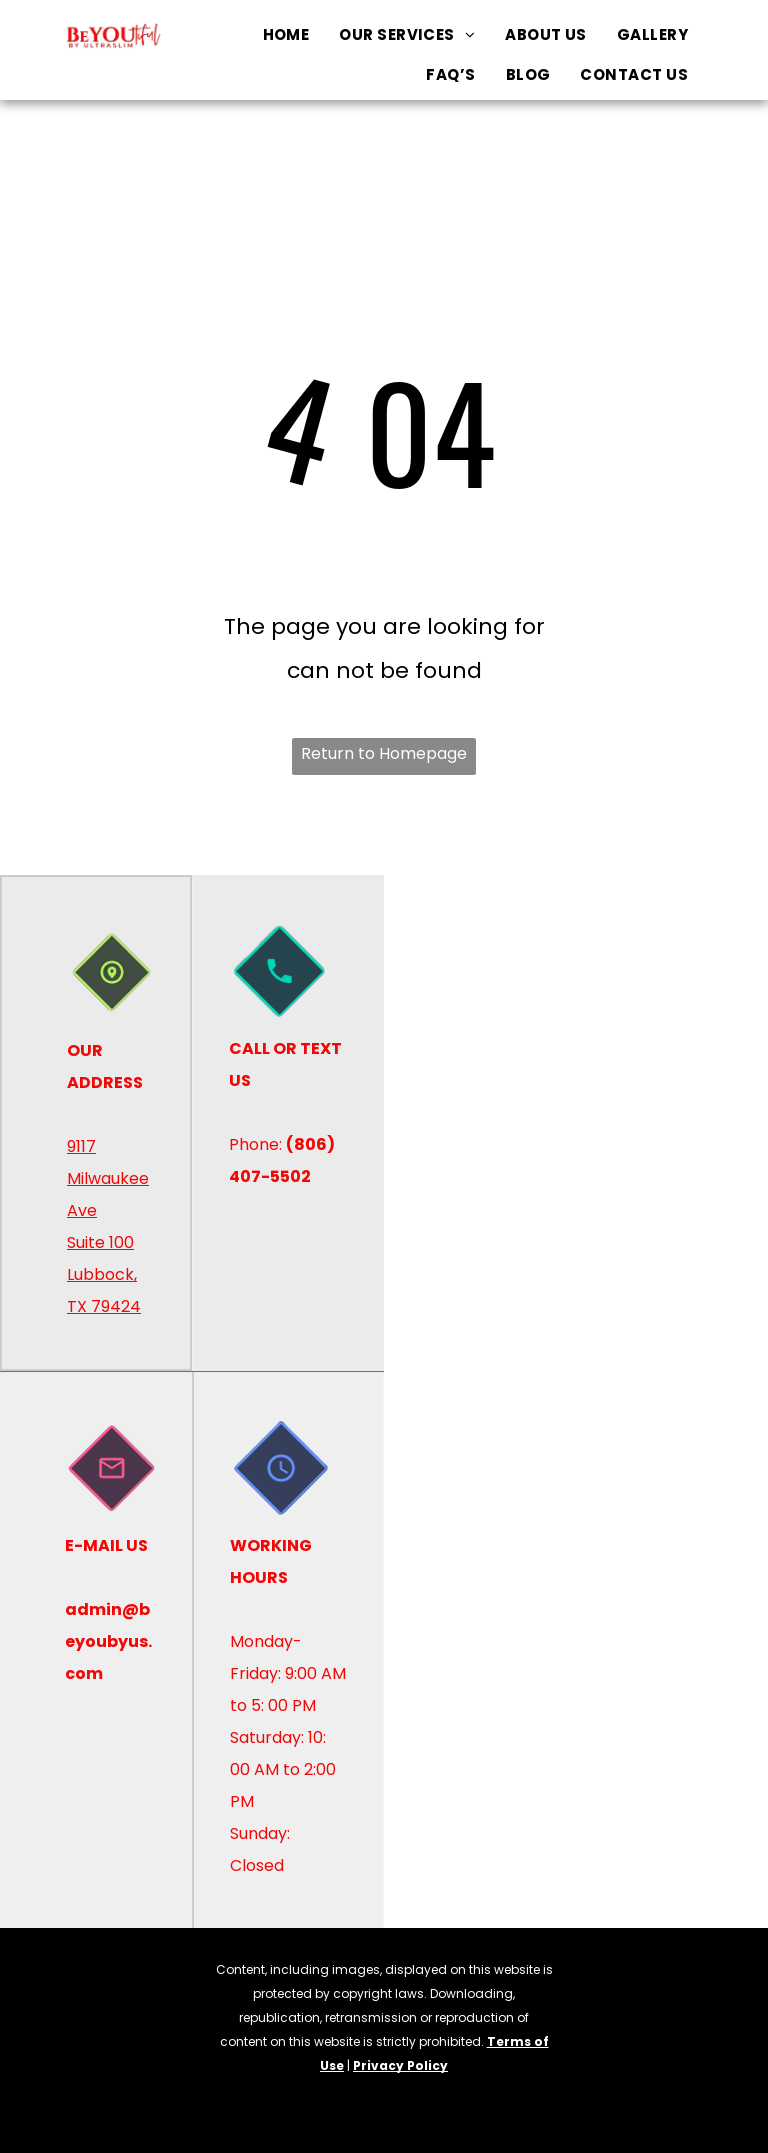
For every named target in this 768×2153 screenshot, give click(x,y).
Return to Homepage (384, 753)
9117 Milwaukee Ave (108, 1178)
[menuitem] (286, 35)
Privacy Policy (400, 2065)
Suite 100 (100, 1242)
